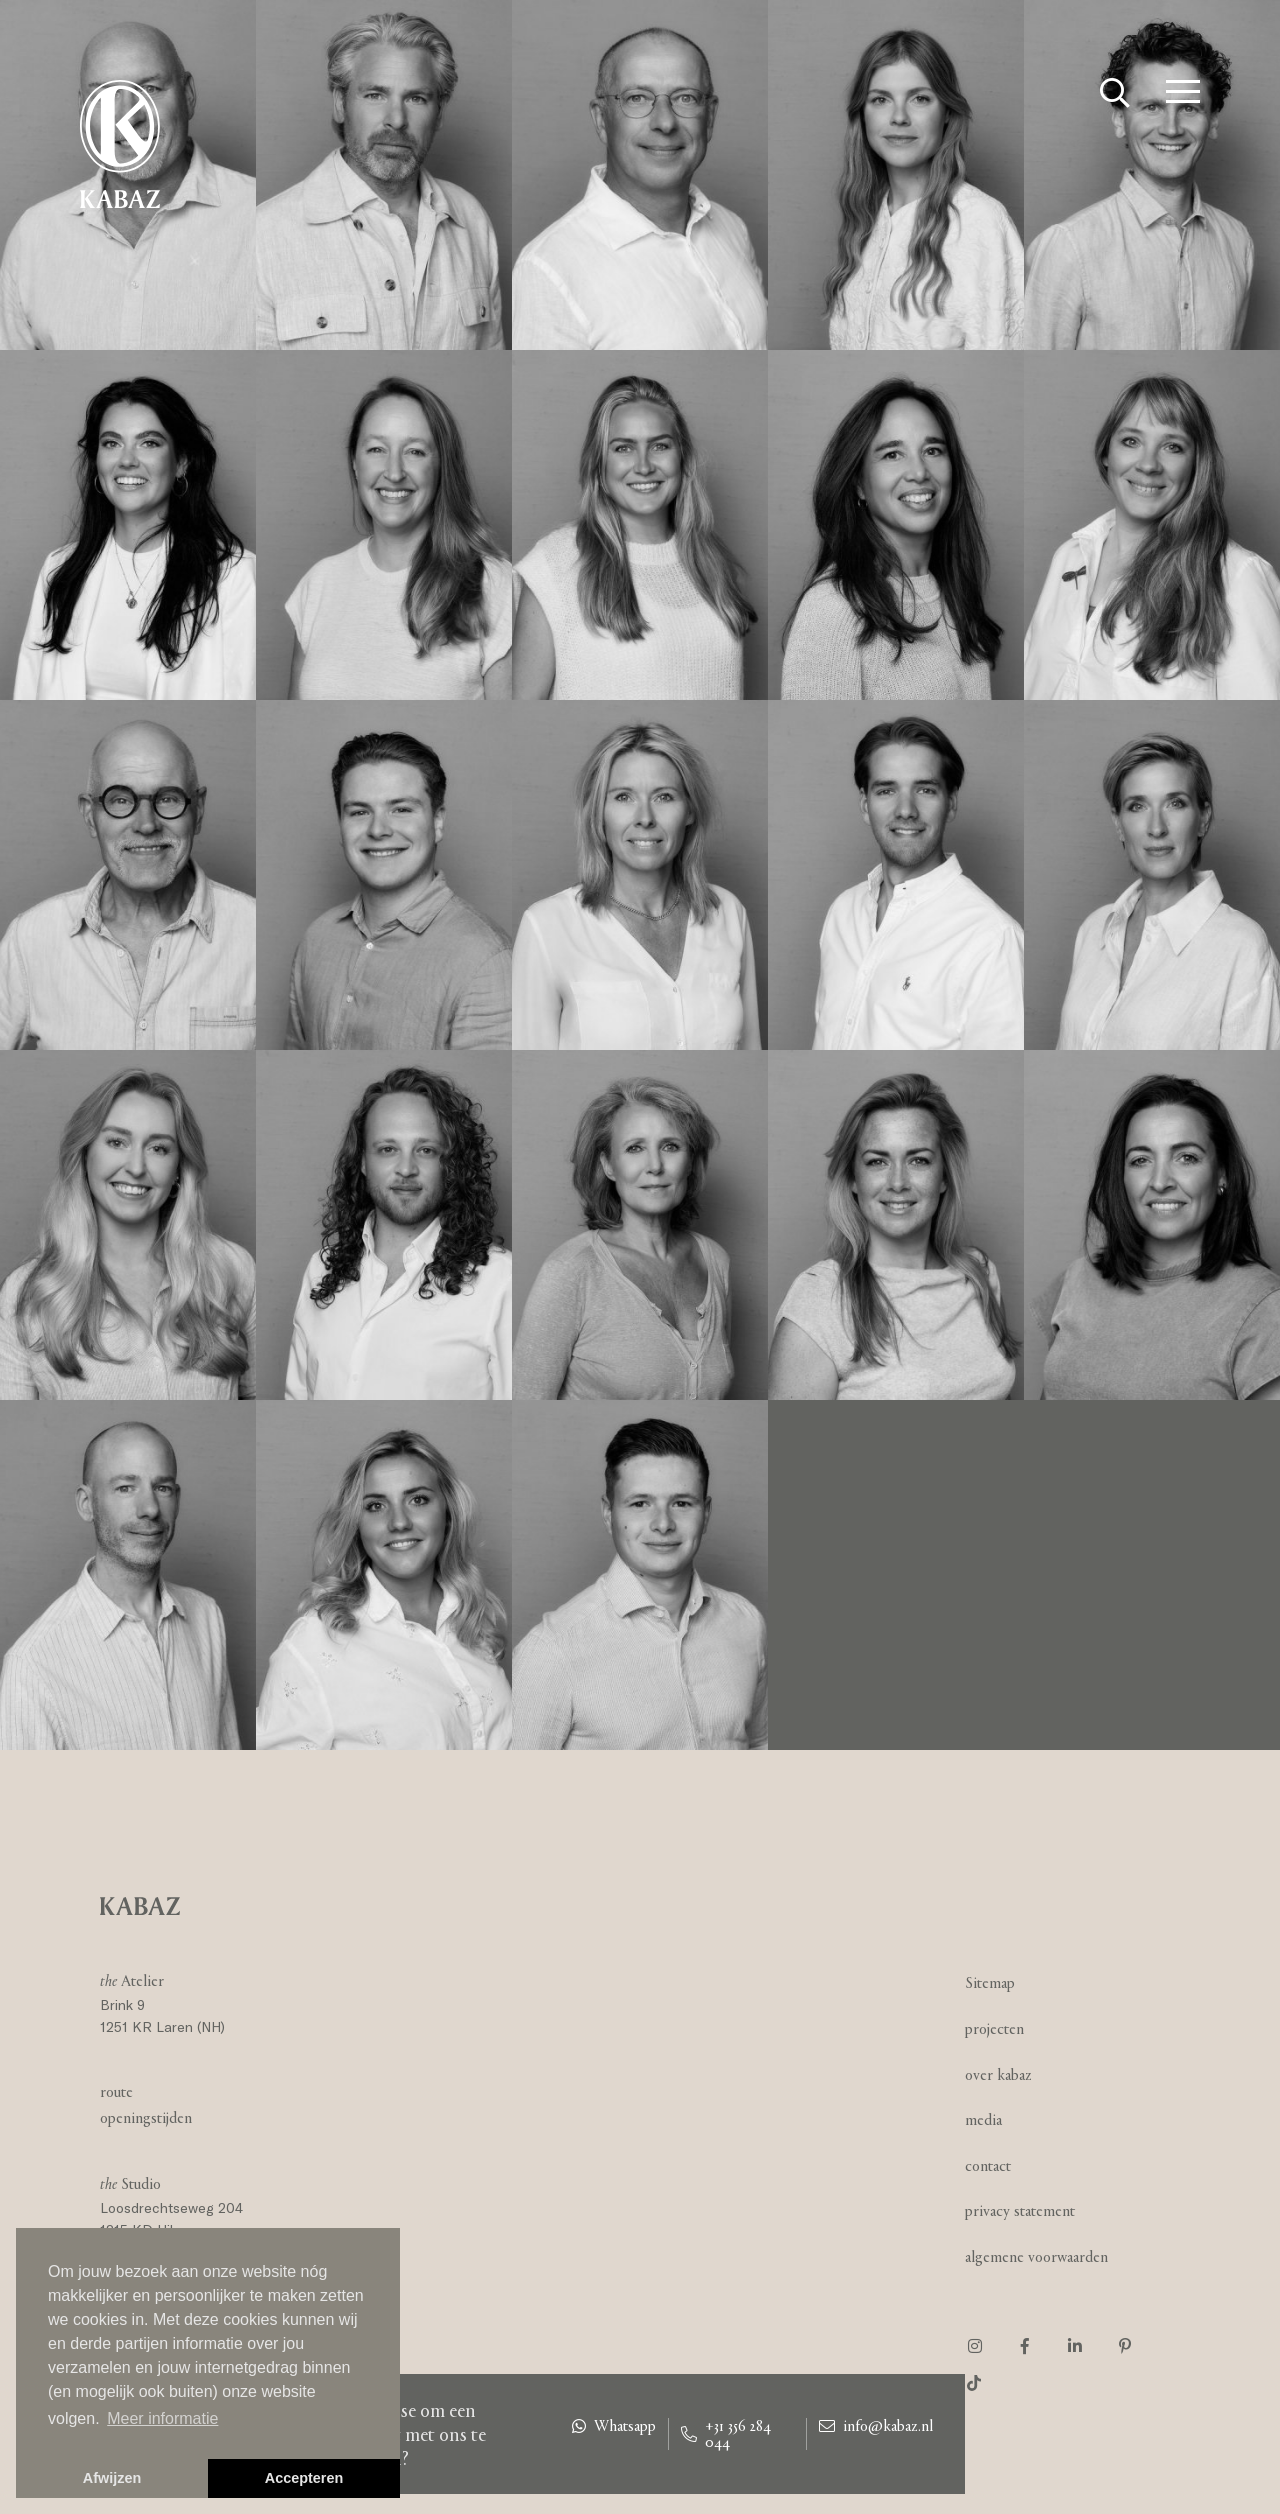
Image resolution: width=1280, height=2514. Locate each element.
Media (983, 2119)
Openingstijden (146, 2117)
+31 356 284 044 (726, 2434)
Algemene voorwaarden (1036, 2256)
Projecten (994, 2028)
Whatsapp (614, 2426)
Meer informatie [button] (162, 2418)
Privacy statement (1020, 2210)
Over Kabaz (998, 2074)
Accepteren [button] (304, 2478)
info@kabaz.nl (876, 2426)
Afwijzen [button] (112, 2478)
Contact (988, 2165)
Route (116, 2091)
